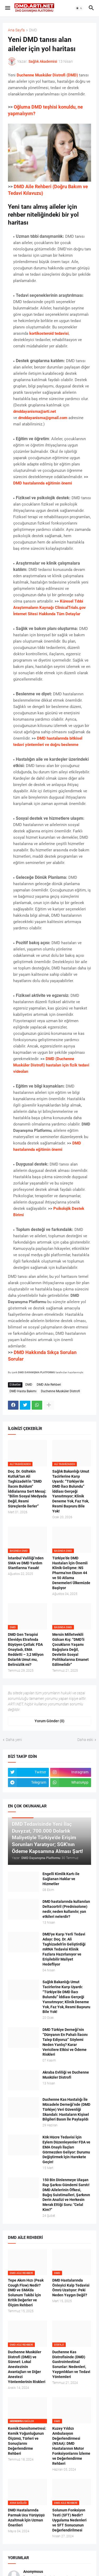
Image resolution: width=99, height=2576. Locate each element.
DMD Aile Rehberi (49, 1384)
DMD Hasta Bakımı (23, 1391)
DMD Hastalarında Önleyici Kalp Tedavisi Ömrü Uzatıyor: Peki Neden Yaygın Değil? (70, 2287)
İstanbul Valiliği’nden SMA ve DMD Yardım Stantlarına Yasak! (26, 1563)
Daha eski (85, 1740)
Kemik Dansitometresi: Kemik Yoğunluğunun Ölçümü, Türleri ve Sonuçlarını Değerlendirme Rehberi (27, 2440)
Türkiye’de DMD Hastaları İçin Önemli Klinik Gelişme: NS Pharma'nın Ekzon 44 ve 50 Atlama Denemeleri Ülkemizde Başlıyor (71, 1573)
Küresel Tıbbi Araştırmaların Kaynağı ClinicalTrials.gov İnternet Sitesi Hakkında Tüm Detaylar (49, 607)
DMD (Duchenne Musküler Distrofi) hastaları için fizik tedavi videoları (51, 1065)
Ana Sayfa (16, 30)
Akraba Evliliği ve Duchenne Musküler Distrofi (66, 2074)
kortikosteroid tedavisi (49, 333)
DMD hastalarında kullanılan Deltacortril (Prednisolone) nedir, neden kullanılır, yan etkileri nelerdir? (66, 1909)
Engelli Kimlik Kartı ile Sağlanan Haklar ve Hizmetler (61, 1879)
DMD (33, 30)
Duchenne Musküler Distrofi (60, 1391)
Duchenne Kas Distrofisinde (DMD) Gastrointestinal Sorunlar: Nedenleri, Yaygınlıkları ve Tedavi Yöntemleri (71, 2364)
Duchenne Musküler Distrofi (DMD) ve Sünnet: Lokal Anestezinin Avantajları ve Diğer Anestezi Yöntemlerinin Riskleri (26, 2367)
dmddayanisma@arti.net (34, 411)
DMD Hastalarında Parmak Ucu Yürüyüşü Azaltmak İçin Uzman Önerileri (26, 2517)
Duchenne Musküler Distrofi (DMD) (47, 75)
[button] (7, 8)
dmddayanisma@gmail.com (42, 417)
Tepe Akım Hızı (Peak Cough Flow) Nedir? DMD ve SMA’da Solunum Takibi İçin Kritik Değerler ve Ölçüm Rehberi (26, 2292)
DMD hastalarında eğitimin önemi (42, 483)
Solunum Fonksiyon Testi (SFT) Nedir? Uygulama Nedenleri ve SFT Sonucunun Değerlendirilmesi (69, 2520)
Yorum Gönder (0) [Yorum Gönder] (49, 1721)
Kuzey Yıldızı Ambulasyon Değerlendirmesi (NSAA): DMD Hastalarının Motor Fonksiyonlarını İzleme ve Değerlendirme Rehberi (71, 2445)
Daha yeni (14, 1740)
